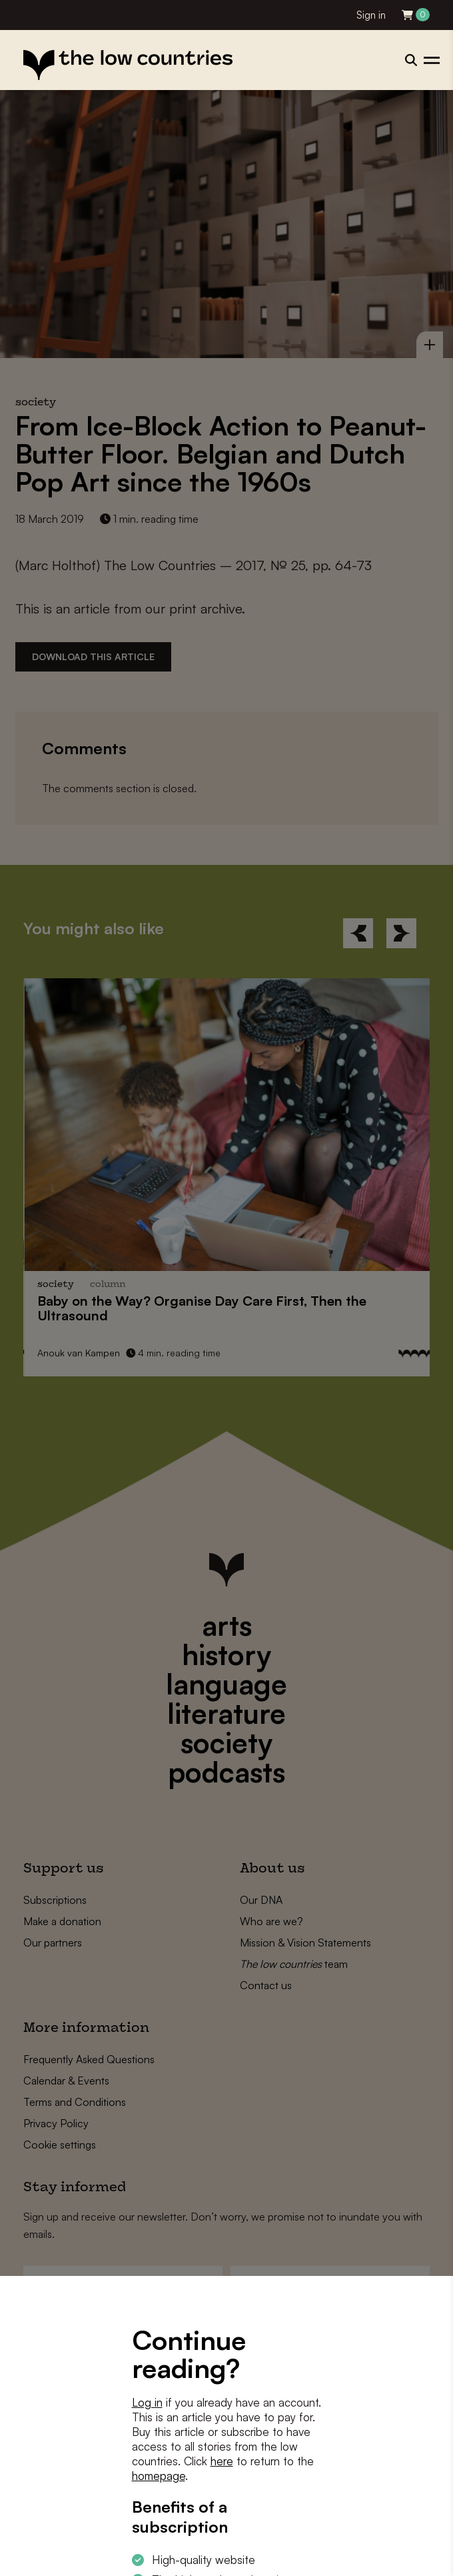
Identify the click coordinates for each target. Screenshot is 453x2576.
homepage (158, 2476)
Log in (147, 2402)
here (222, 2461)
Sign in (371, 15)
